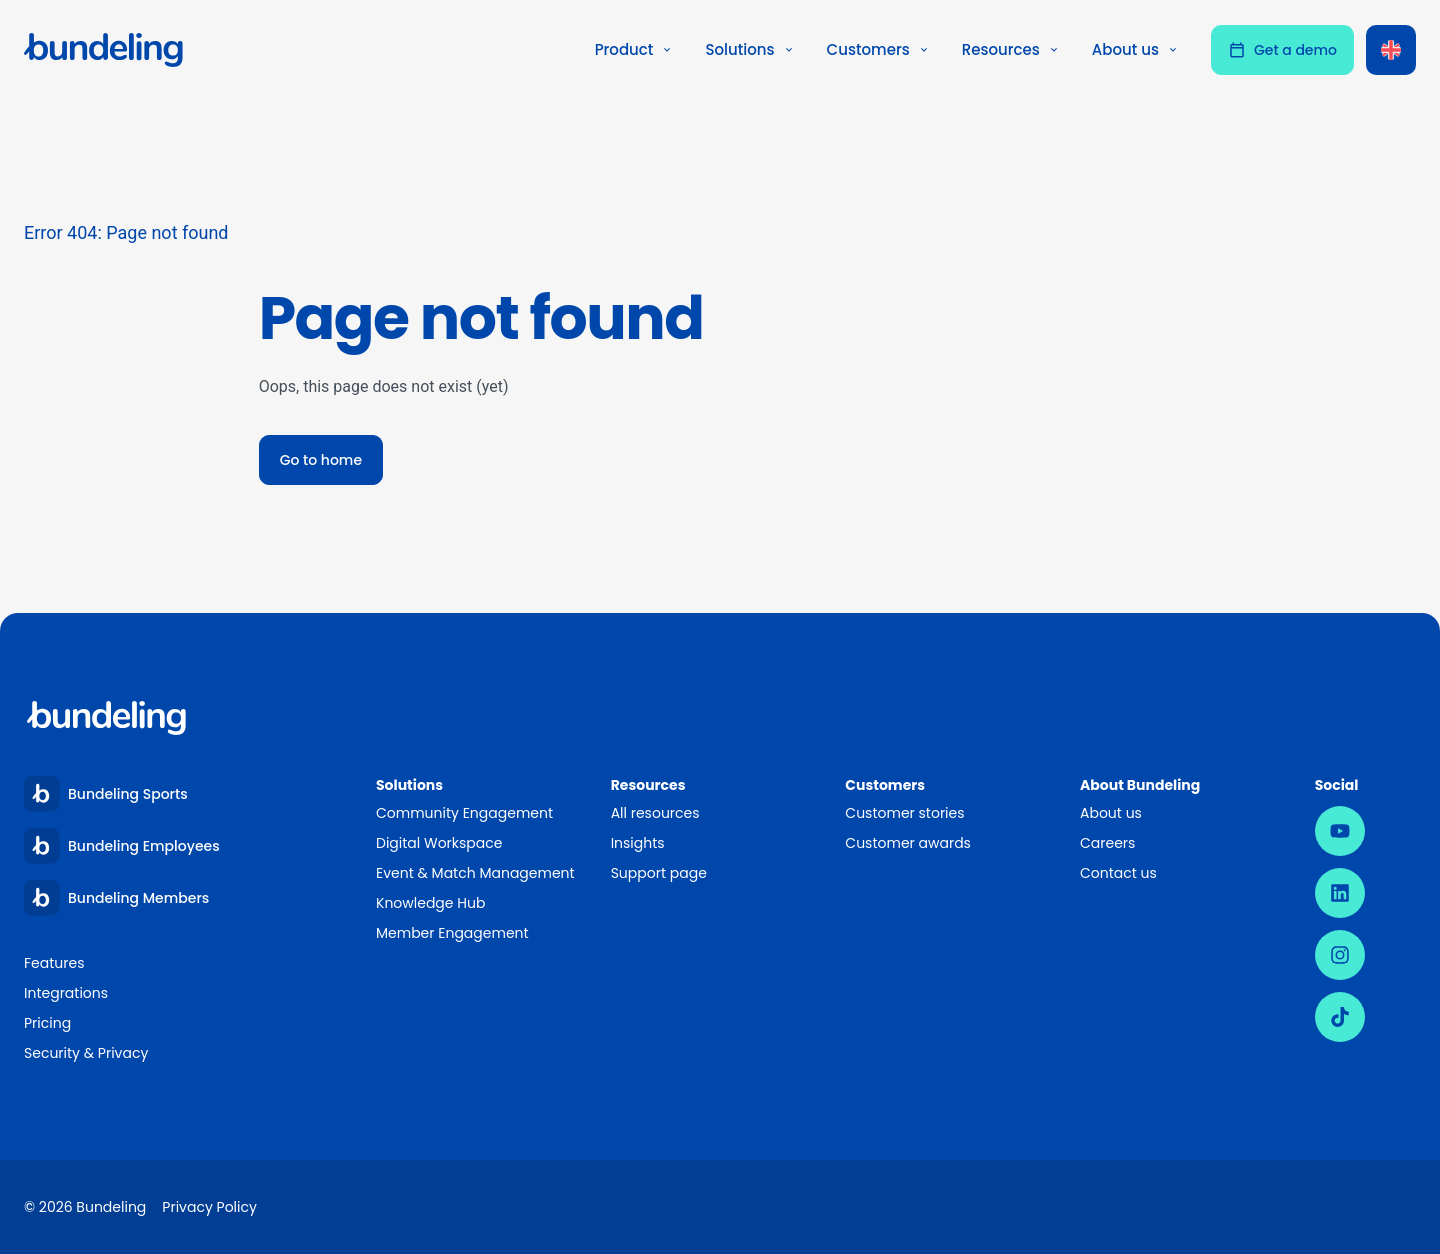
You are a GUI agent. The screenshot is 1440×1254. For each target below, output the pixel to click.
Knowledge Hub (430, 903)
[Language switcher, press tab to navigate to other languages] (1391, 50)
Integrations (66, 993)
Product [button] (634, 49)
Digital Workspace (439, 843)
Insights (638, 843)
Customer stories (904, 813)
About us (1111, 813)
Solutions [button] (749, 49)
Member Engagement (453, 933)
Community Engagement (464, 813)
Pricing (47, 1023)
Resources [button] (1011, 49)
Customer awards (908, 843)
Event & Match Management (475, 873)
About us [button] (1135, 49)
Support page (659, 873)
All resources (655, 813)
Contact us (1118, 873)
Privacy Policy (209, 1207)
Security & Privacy (86, 1053)
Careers (1107, 843)
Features (54, 963)
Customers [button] (878, 49)
